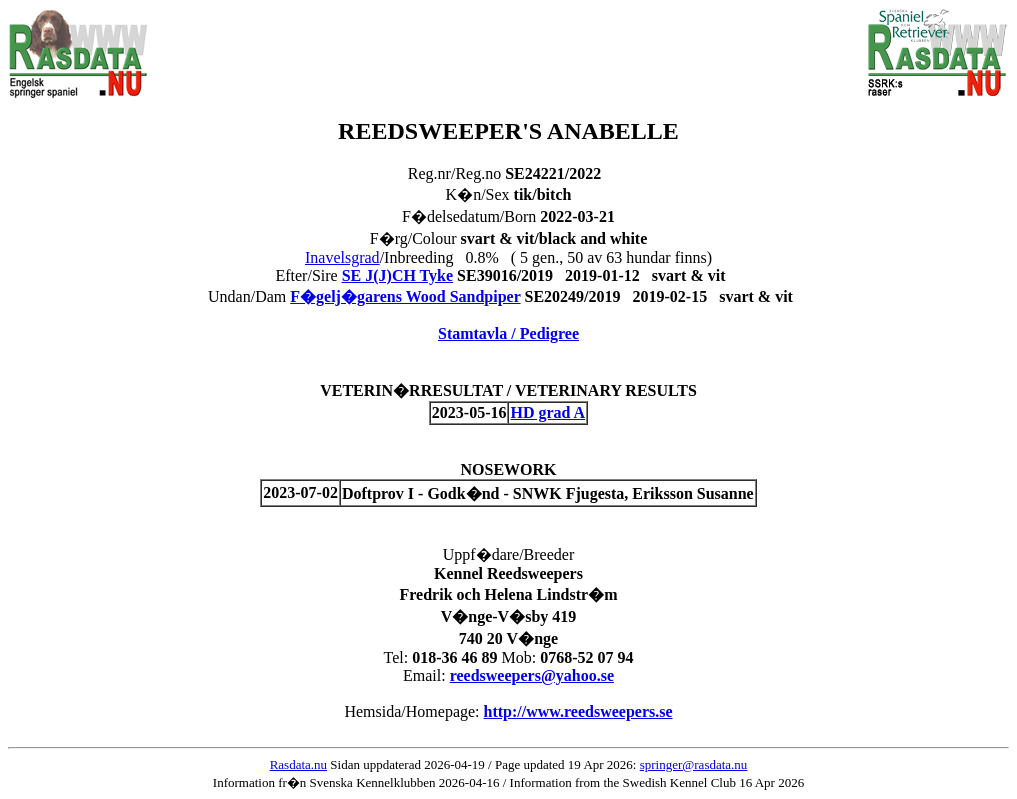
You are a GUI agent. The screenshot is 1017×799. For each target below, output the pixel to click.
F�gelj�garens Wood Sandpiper (405, 296)
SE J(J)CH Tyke (397, 275)
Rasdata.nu (298, 764)
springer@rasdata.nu (694, 764)
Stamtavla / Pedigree (508, 333)
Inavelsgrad (342, 257)
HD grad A (547, 412)
